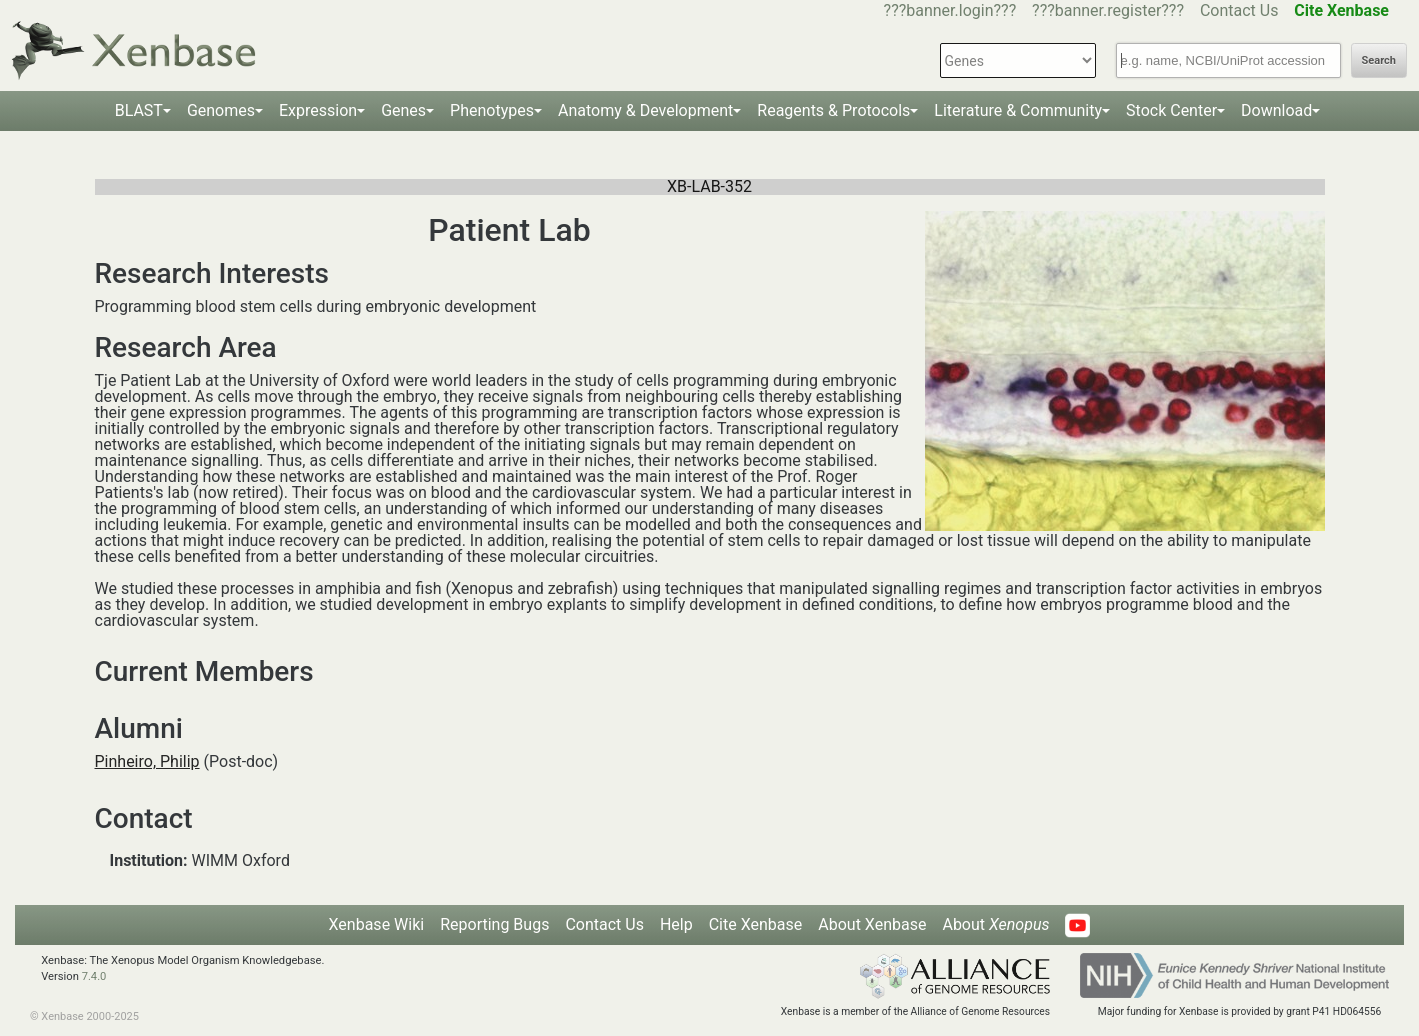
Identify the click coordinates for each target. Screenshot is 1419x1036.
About (995, 924)
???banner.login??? (950, 10)
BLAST (139, 110)
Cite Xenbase (756, 924)
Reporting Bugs (494, 924)
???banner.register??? (1108, 10)
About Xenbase (872, 924)
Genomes (221, 110)
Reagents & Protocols (833, 110)
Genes (403, 110)
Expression (318, 110)
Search (1379, 60)
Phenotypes (492, 110)
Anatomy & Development (645, 110)
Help (676, 924)
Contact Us (1239, 10)
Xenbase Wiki (377, 924)
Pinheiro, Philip (147, 761)
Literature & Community (1018, 110)
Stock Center (1171, 110)
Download (1276, 110)
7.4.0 (94, 976)
